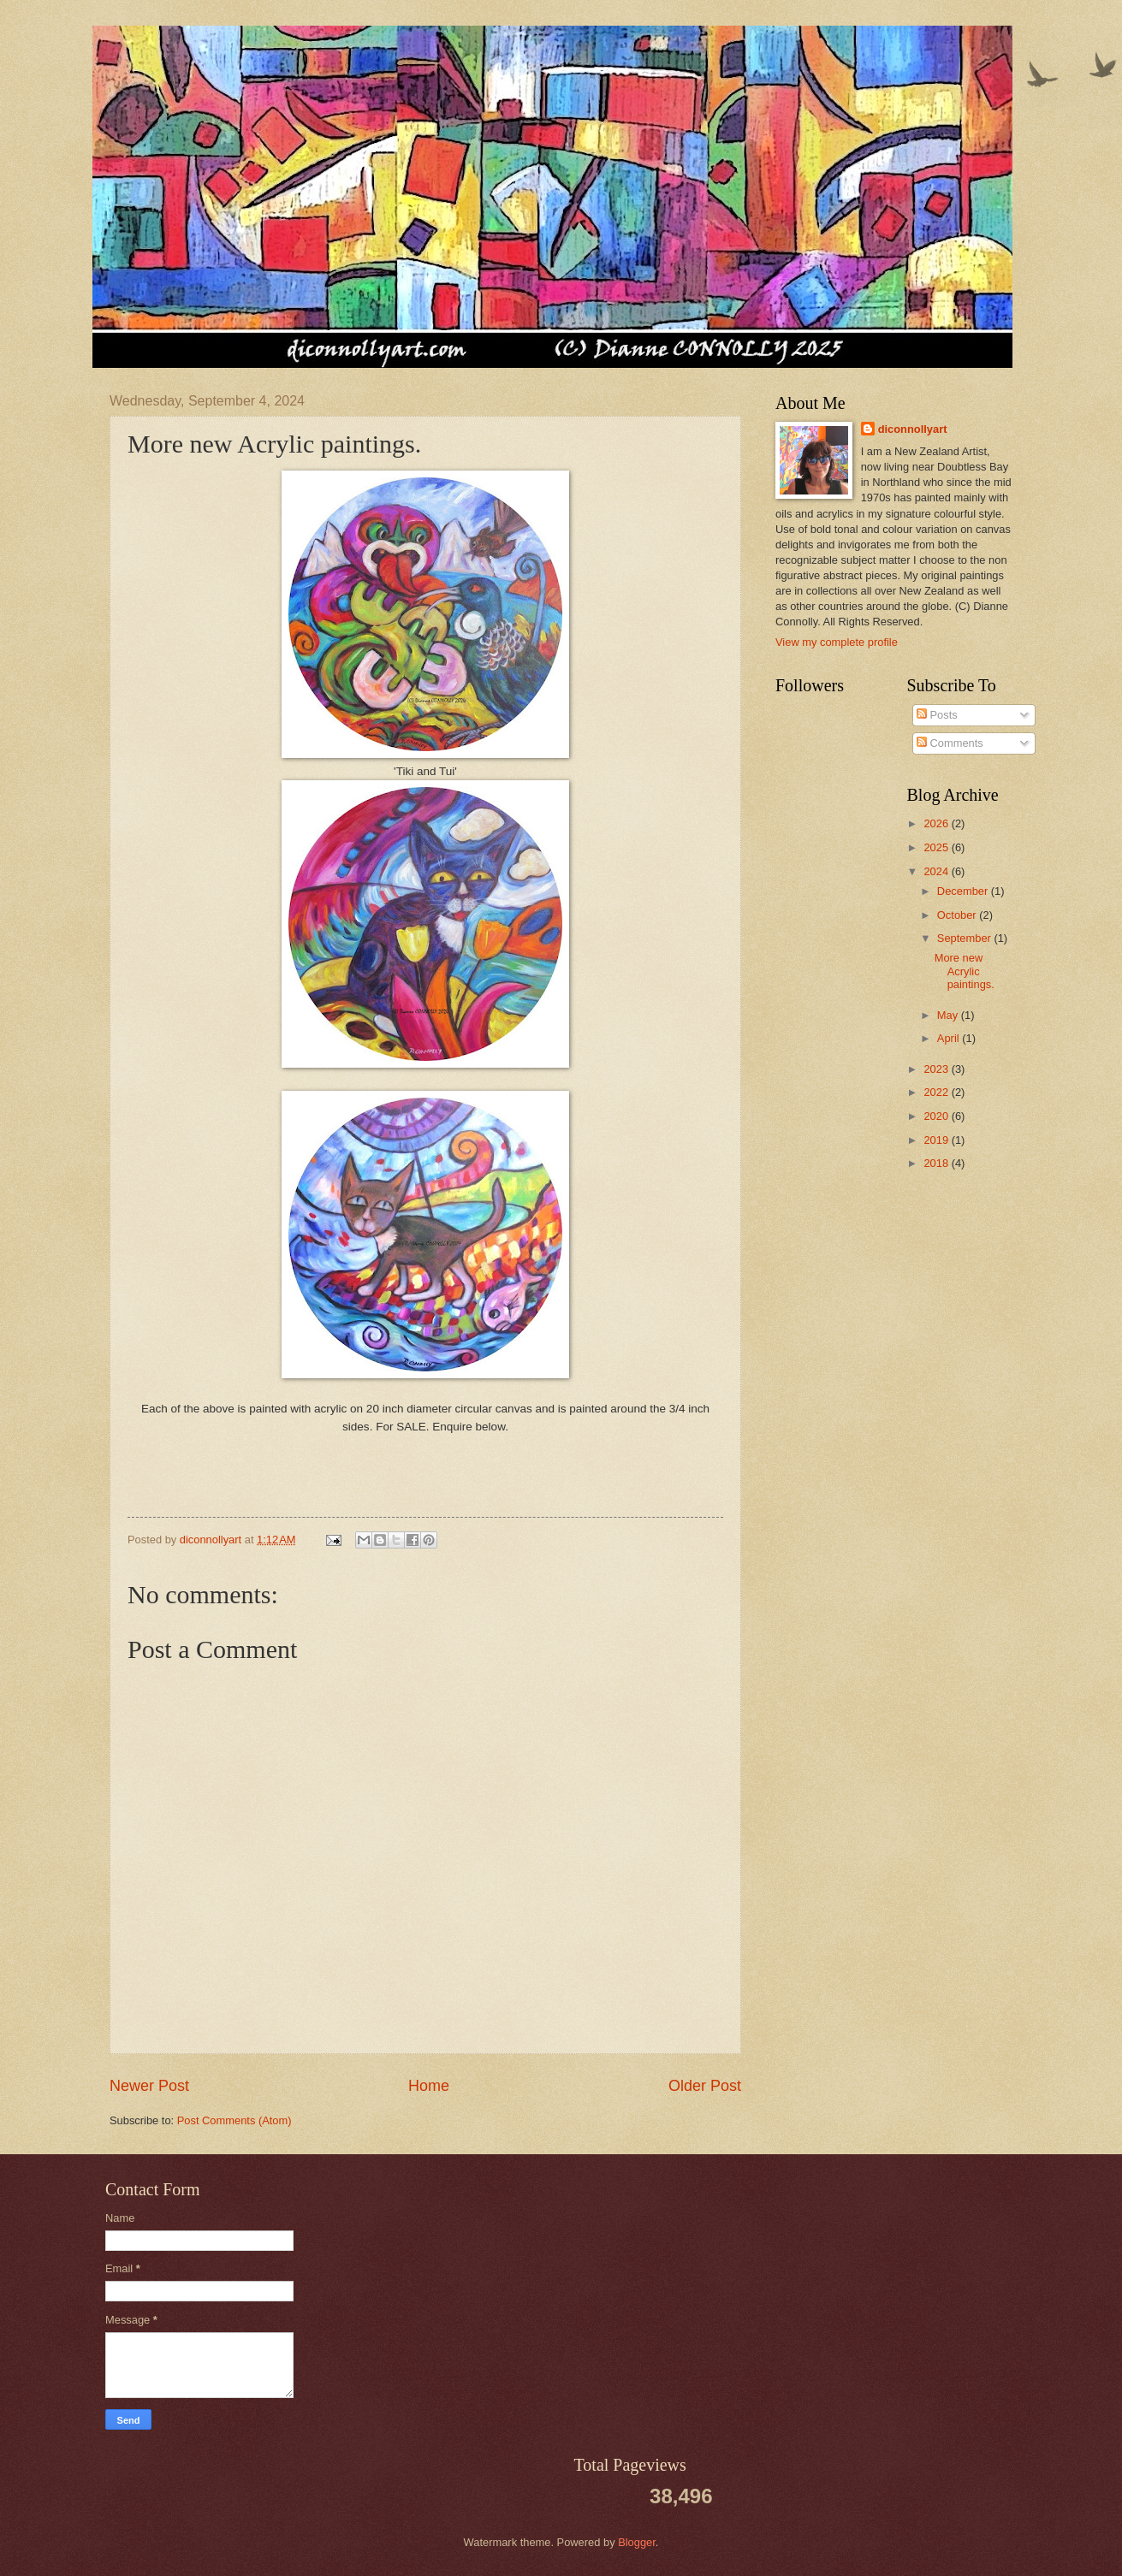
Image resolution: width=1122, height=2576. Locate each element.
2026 (937, 823)
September (965, 938)
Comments (950, 743)
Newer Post (149, 2085)
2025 (937, 847)
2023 (937, 1069)
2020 (937, 1116)
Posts (937, 714)
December (964, 891)
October (958, 915)
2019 (937, 1140)
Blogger (637, 2542)
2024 (937, 871)
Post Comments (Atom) (234, 2120)
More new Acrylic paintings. (964, 971)
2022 (937, 1092)
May (949, 1015)
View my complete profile (836, 642)
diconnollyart (912, 429)
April (949, 1038)
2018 (937, 1163)
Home (428, 2085)
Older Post (704, 2085)
